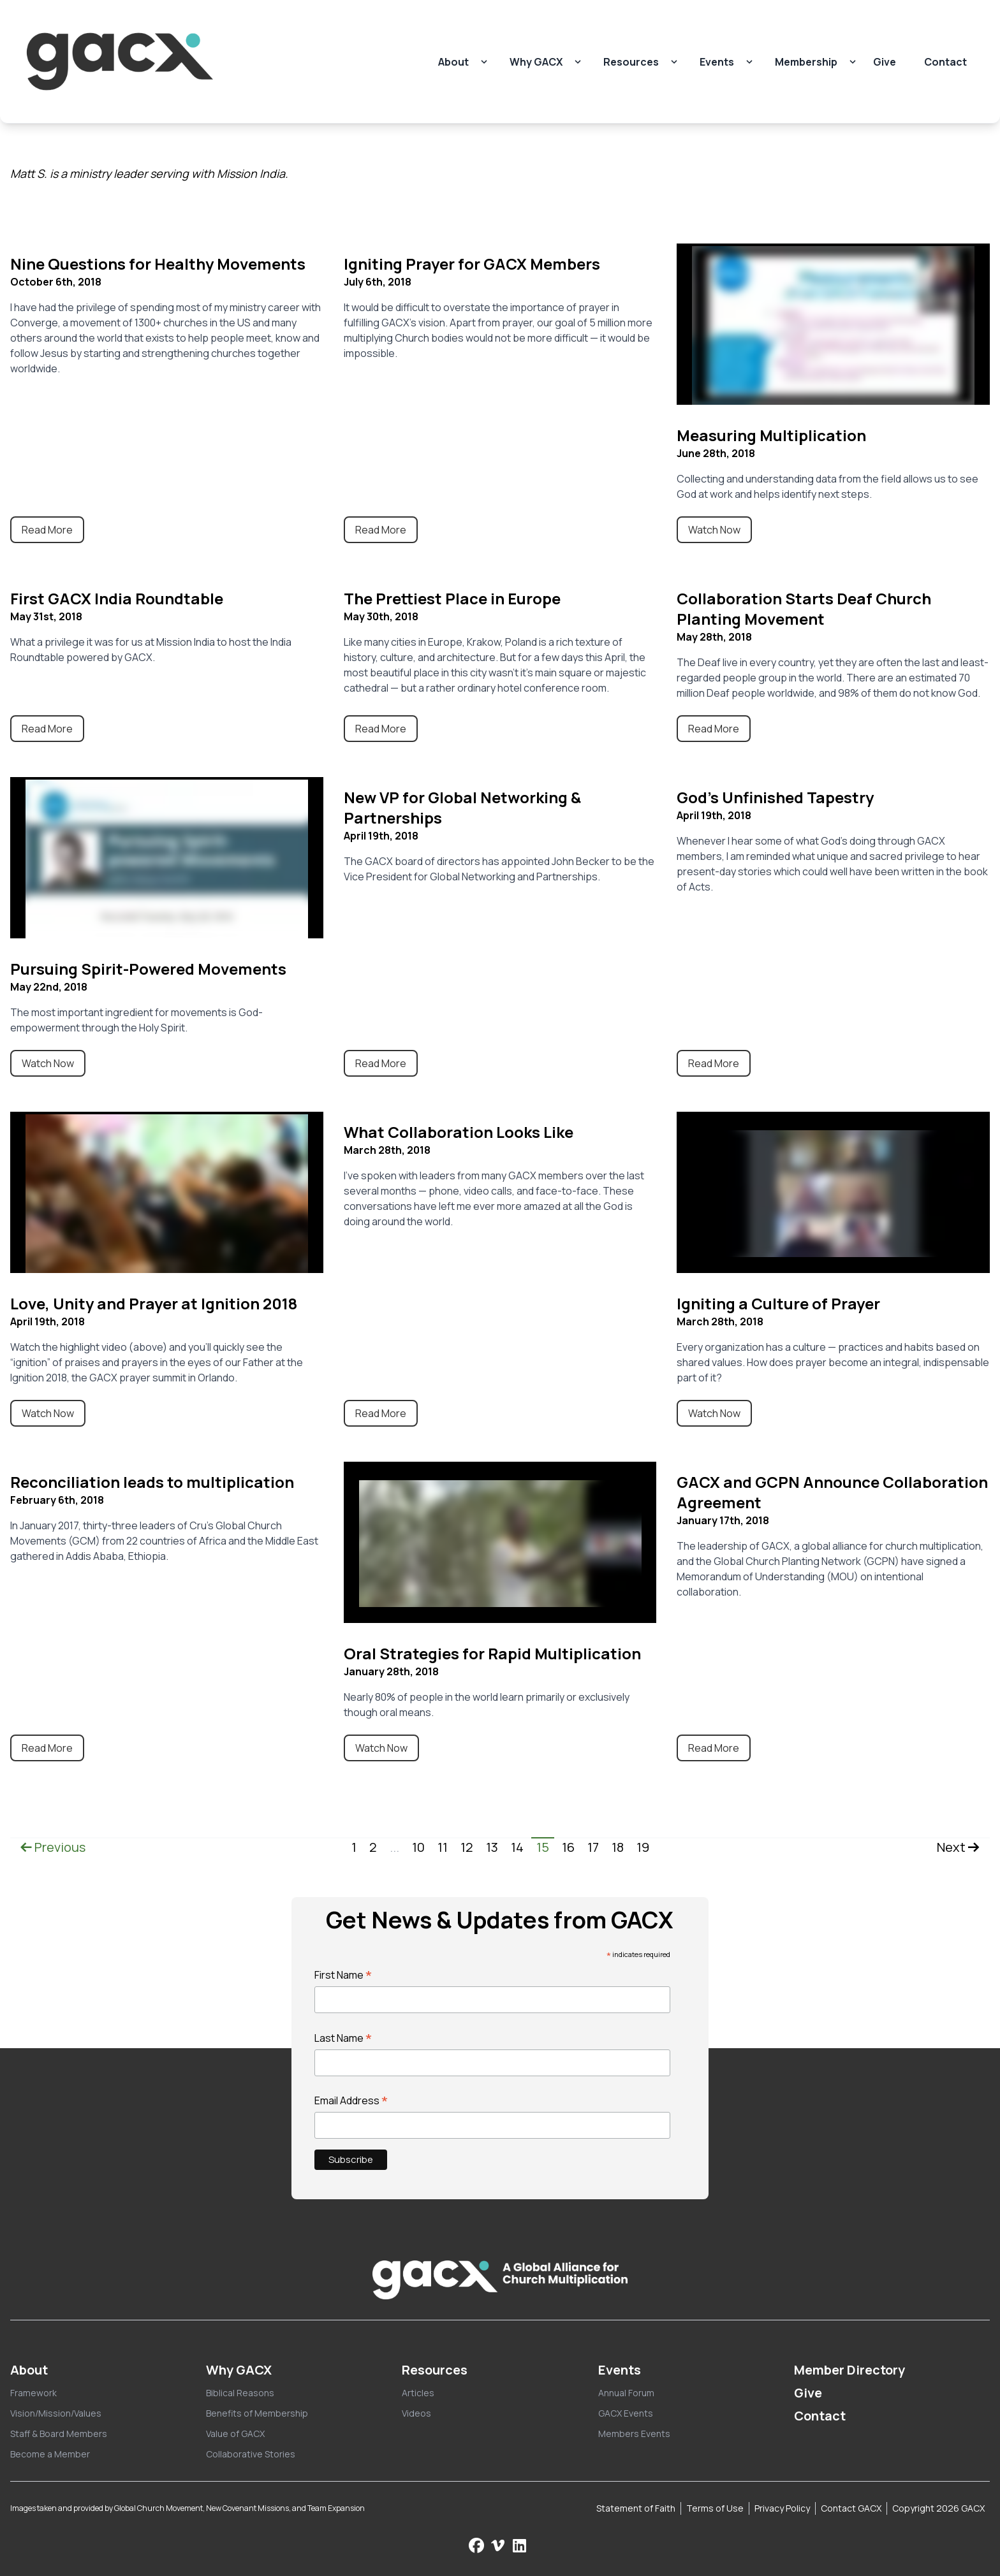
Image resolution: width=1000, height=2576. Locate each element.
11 (443, 1847)
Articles (418, 2393)
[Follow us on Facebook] (476, 2545)
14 (517, 1847)
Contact (945, 62)
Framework (33, 2393)
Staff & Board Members (58, 2433)
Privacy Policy (782, 2508)
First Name (343, 1974)
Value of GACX (235, 2433)
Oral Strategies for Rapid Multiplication (492, 1653)
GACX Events (625, 2413)
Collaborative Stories (250, 2454)
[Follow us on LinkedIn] (519, 2545)
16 (568, 1847)
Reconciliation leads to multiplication (152, 1481)
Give (884, 62)
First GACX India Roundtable (116, 598)
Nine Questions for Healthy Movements (157, 263)
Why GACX (536, 62)
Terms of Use (715, 2508)
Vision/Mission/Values (55, 2413)
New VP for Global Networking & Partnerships (462, 807)
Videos (416, 2413)
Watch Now (714, 530)
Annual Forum (626, 2393)
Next (958, 1847)
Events (717, 62)
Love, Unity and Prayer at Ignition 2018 (153, 1303)
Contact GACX (851, 2508)
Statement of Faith (635, 2508)
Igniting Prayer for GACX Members (472, 263)
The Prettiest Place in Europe (452, 598)
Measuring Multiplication (771, 435)
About (453, 62)
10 (418, 1847)
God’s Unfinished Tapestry (775, 797)
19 (642, 1847)
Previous (52, 1847)
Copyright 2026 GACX (938, 2508)
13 (492, 1847)
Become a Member (50, 2454)
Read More (47, 530)
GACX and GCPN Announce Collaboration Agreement (832, 1492)
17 (593, 1847)
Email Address (351, 2100)
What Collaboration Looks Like (458, 1131)
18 (618, 1847)
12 (466, 1847)
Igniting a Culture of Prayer (778, 1303)
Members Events (634, 2433)
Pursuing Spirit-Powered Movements (148, 968)
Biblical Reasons (240, 2393)
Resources (631, 62)
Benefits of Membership (257, 2413)
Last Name (343, 2038)
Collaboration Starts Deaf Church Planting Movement (804, 608)
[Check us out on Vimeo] (499, 2545)
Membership (806, 62)
